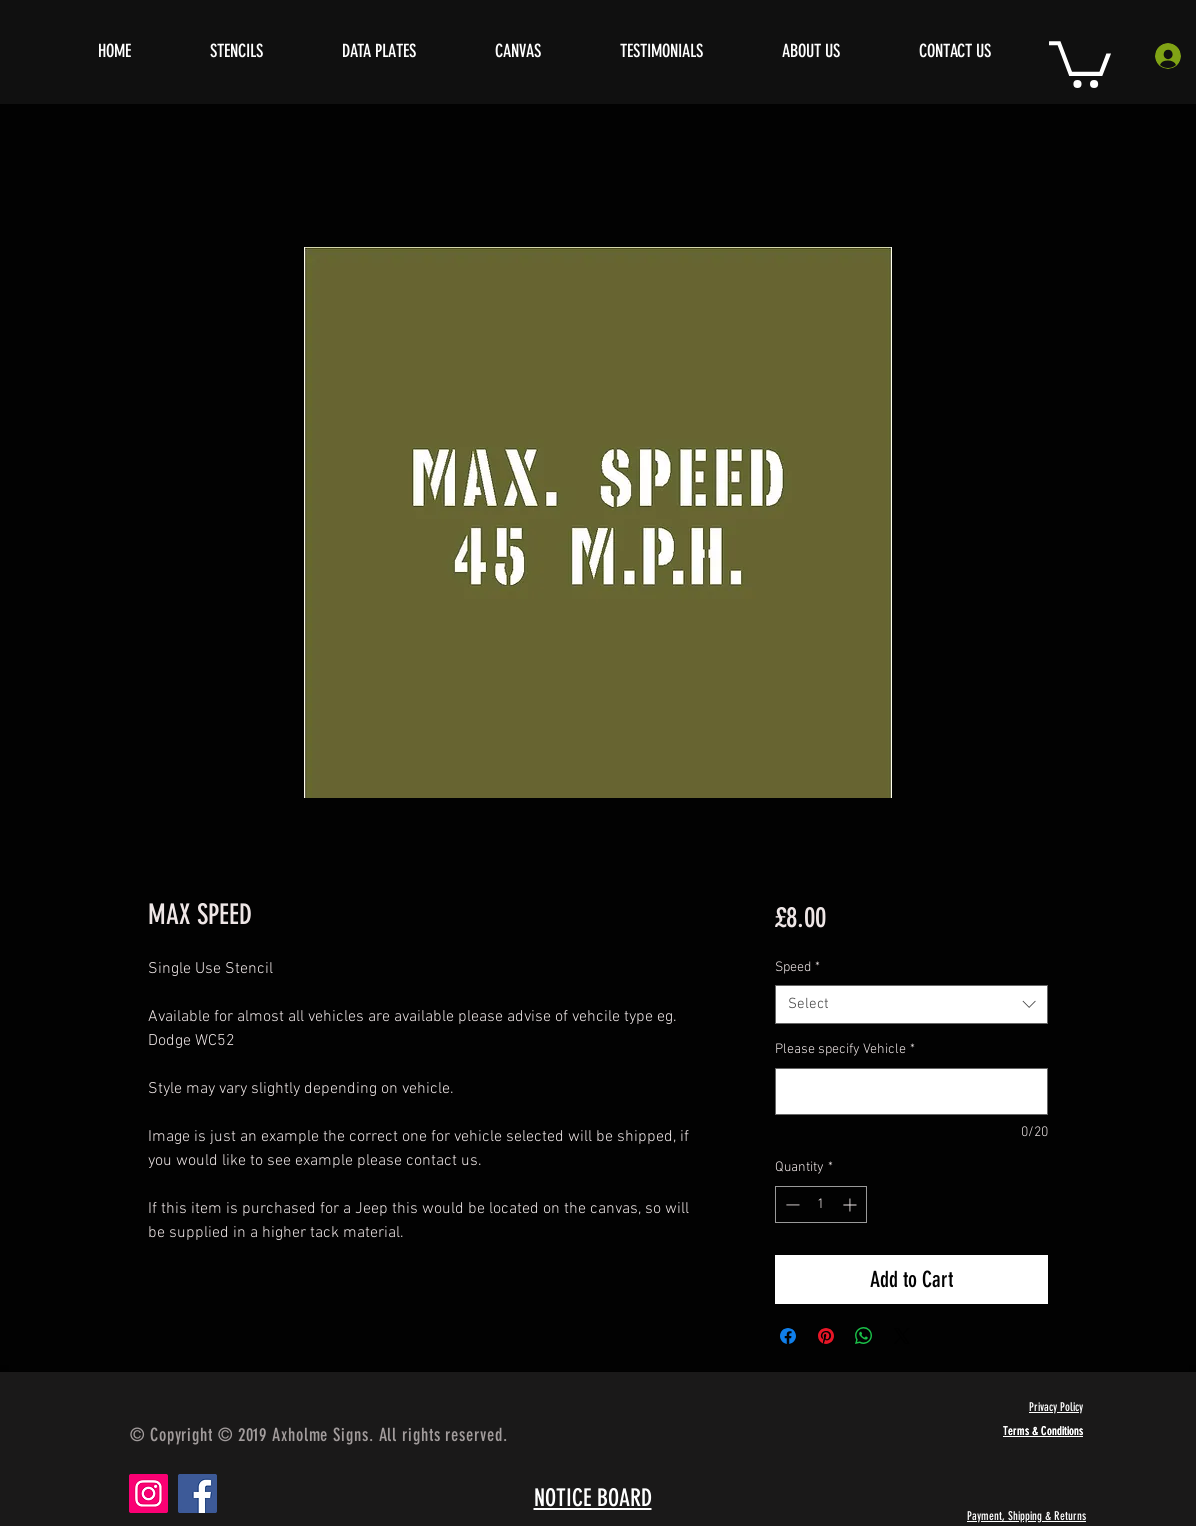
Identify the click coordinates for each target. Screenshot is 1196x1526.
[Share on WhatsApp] (864, 1336)
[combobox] (911, 1004)
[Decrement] (790, 1204)
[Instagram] (148, 1493)
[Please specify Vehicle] (911, 1091)
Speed (797, 967)
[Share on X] (902, 1336)
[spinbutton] (821, 1204)
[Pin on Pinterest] (826, 1336)
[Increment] (851, 1204)
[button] (1080, 62)
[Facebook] (197, 1493)
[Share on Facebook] (788, 1336)
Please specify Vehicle (845, 1049)
